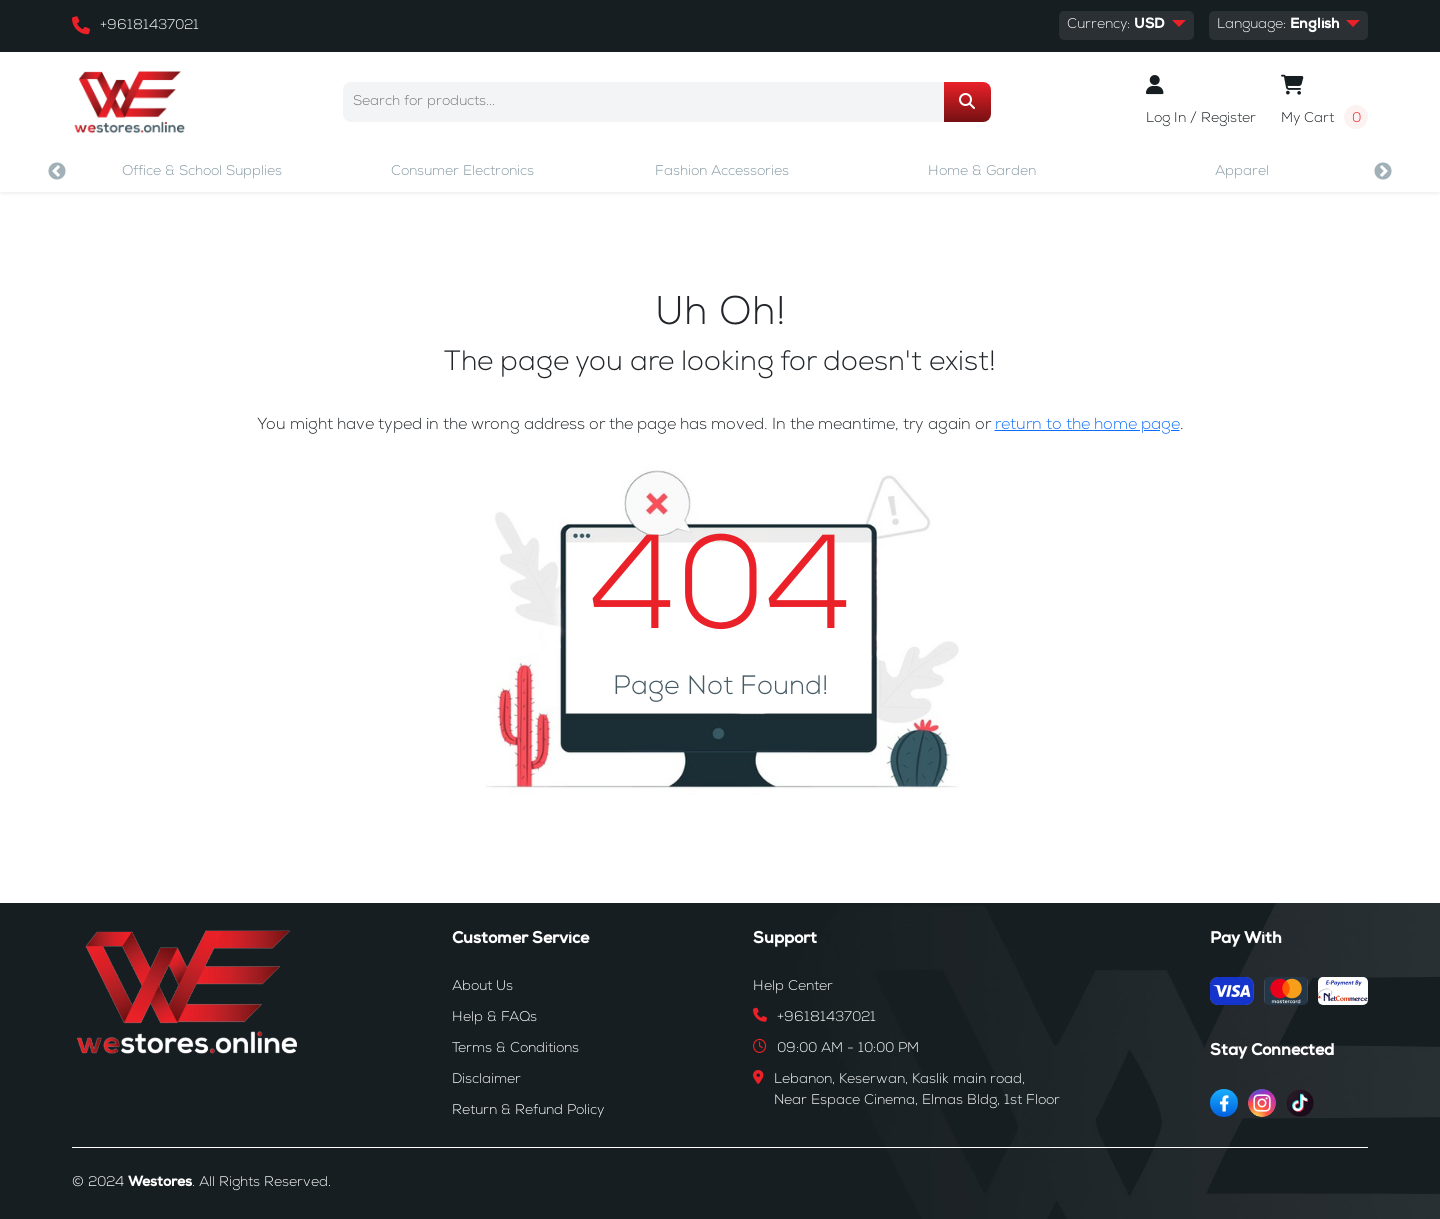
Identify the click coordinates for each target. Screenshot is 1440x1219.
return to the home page (1087, 426)
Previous (57, 172)
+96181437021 (149, 26)
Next (1383, 172)
